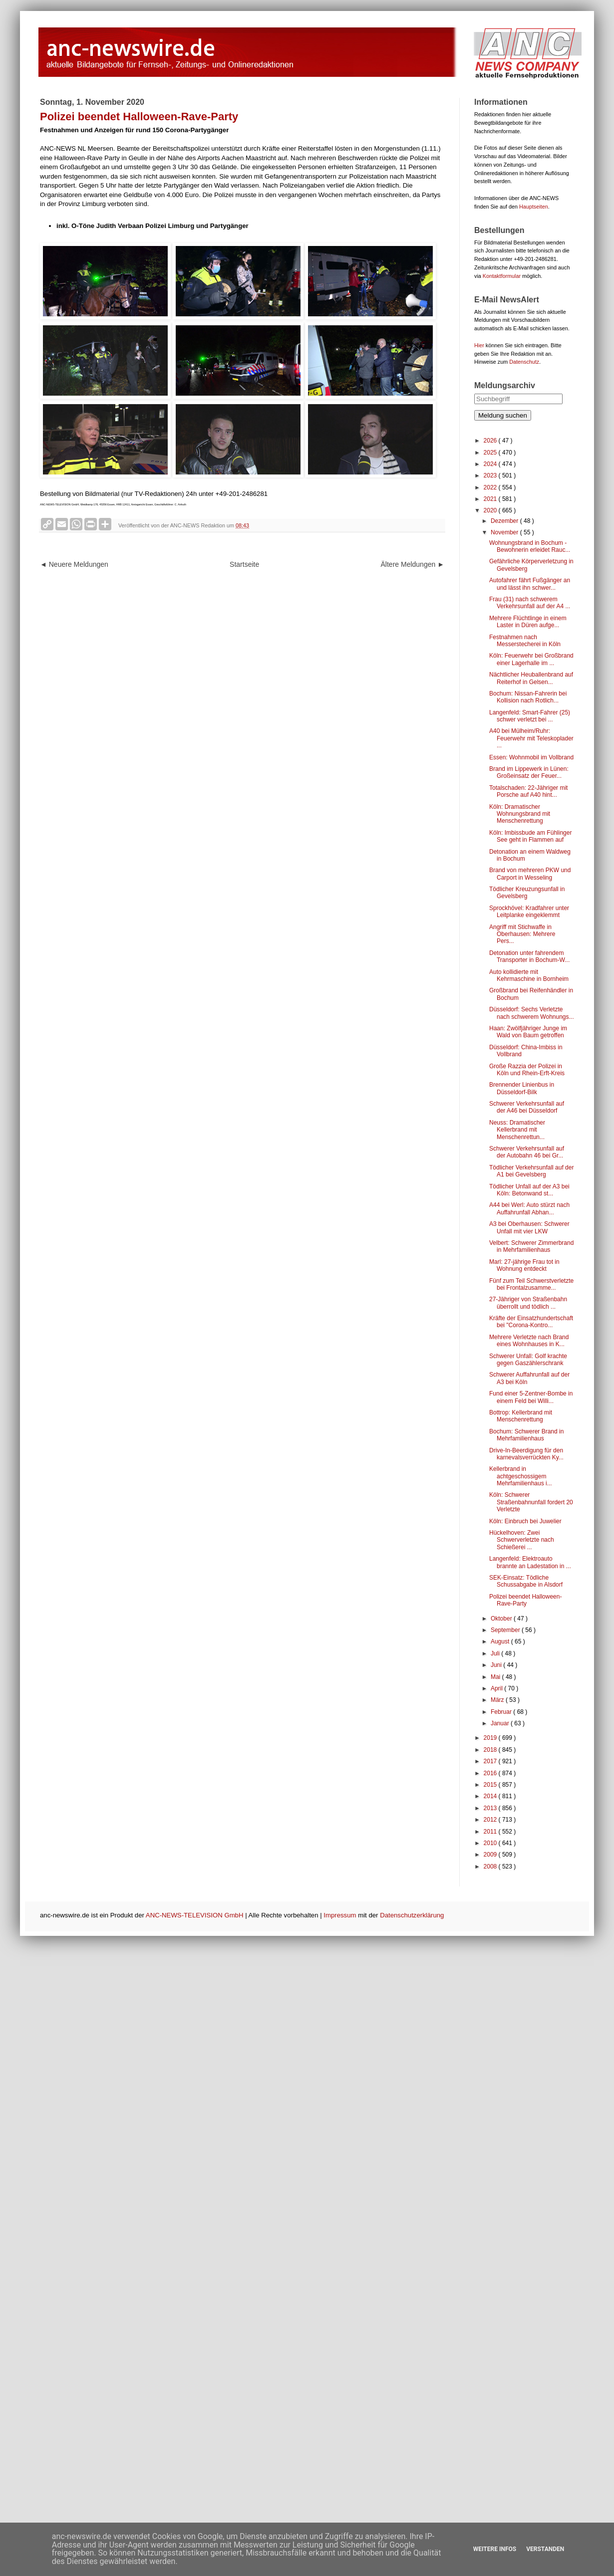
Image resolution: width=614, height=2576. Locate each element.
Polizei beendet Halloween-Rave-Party (525, 1600)
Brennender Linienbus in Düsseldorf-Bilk (521, 1088)
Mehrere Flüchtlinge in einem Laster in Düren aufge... (528, 622)
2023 (491, 475)
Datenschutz (524, 362)
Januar (501, 1723)
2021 (491, 498)
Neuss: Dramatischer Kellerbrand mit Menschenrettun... (517, 1130)
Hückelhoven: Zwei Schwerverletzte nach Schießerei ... (521, 1540)
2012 (491, 1819)
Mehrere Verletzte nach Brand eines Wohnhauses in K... (529, 1341)
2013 (491, 1808)
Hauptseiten (533, 207)
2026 (491, 440)
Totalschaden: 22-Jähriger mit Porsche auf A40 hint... (528, 791)
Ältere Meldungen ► (412, 564)
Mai (496, 1676)
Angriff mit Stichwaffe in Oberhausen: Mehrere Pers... (522, 934)
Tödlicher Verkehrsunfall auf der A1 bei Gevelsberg (531, 1171)
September (506, 1630)
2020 (491, 510)
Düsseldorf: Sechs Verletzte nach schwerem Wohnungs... (531, 1013)
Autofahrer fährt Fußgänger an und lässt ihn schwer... (529, 584)
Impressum (339, 1915)
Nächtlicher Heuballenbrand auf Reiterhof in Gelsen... (531, 678)
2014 (491, 1796)
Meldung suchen (502, 415)
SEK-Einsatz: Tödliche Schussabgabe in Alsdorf (526, 1581)
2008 (491, 1866)
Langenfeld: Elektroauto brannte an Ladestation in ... (530, 1562)
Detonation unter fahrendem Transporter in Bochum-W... (529, 956)
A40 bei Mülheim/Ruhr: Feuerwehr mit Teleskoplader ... (531, 738)
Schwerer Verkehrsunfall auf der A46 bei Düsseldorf (526, 1107)
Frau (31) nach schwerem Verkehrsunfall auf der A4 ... (529, 603)
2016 (491, 1773)
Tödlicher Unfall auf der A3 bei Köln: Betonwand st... (529, 1190)
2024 (491, 464)
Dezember (505, 520)
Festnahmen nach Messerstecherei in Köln (525, 641)
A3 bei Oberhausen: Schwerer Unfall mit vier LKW (529, 1227)
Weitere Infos (494, 2549)
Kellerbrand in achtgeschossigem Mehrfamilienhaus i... (520, 1476)
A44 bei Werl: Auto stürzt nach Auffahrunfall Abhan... (529, 1208)
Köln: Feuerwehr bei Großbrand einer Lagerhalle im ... (531, 659)
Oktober (502, 1618)
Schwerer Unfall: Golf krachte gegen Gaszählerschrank (528, 1360)
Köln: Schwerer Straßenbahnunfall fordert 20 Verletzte (531, 1502)
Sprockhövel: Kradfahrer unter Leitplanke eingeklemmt (529, 912)
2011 (491, 1831)
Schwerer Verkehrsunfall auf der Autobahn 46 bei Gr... (526, 1152)
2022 (491, 487)
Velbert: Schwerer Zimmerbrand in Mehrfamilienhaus (531, 1246)
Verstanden (545, 2549)
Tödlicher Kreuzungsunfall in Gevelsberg (527, 893)
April (497, 1688)
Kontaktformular (502, 276)
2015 (491, 1784)
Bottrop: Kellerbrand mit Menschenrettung (520, 1416)
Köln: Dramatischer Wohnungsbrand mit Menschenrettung (519, 814)
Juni (497, 1664)
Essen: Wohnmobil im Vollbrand (531, 757)
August (501, 1641)
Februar (502, 1711)
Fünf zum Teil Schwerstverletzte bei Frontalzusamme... (531, 1284)
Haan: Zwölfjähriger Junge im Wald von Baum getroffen (528, 1032)
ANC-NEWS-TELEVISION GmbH (195, 1915)
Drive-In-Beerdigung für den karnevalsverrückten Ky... (526, 1454)
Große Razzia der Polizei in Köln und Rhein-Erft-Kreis (527, 1070)
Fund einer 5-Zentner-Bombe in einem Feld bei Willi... (531, 1397)
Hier (479, 345)
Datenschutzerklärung (412, 1915)
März (498, 1699)
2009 (491, 1854)
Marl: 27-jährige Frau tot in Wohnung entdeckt (524, 1265)
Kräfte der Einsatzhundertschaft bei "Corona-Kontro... (531, 1322)
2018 (491, 1749)
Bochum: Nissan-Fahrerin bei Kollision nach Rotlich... (528, 697)
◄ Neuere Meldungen (74, 564)
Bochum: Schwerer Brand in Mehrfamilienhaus (526, 1435)
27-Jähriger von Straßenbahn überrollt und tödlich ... (528, 1303)
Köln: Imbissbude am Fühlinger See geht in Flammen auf (530, 836)
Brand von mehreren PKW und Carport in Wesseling (530, 874)
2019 (491, 1737)
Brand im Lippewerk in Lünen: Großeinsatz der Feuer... (529, 772)
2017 (491, 1761)
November (505, 532)
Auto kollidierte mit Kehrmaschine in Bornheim (529, 975)
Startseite (244, 564)
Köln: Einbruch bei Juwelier (525, 1521)
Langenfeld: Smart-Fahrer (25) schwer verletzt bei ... (529, 716)
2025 (491, 452)
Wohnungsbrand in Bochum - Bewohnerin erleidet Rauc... (529, 546)
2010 (491, 1843)
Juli (496, 1653)
